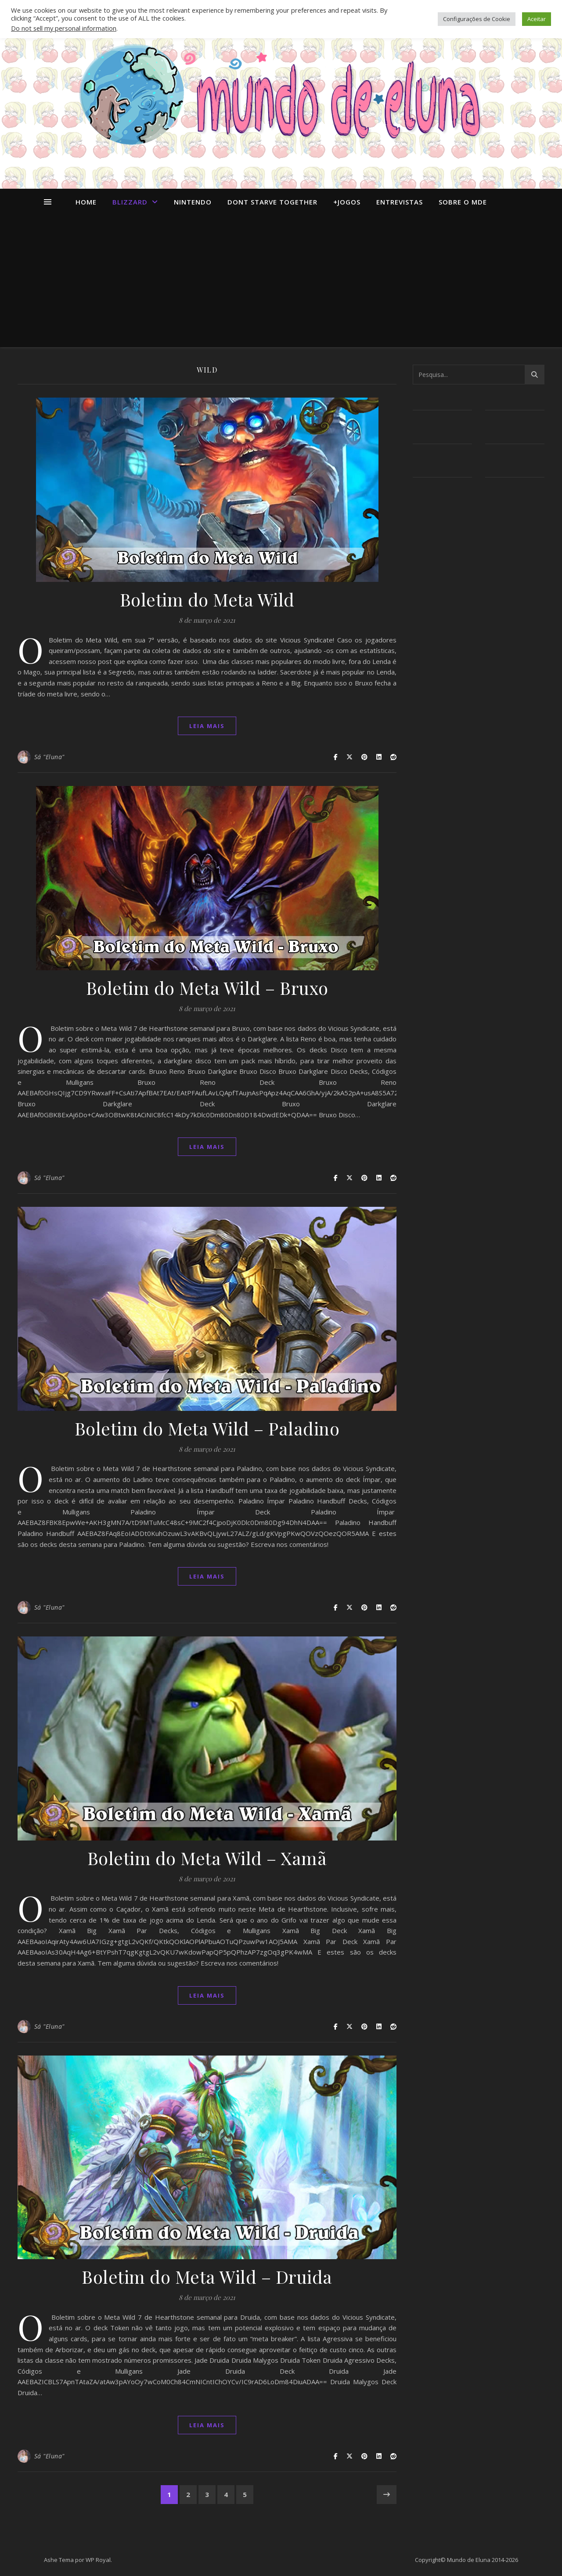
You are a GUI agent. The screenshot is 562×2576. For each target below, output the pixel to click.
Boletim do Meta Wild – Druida (207, 2276)
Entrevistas (399, 201)
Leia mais (207, 726)
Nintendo (193, 201)
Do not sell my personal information (63, 28)
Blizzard (130, 201)
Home (86, 201)
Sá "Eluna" (49, 757)
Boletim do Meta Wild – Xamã (207, 1857)
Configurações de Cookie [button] (476, 19)
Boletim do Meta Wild (207, 599)
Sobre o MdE (463, 201)
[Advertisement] (281, 281)
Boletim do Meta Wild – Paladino (207, 1428)
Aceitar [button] (536, 19)
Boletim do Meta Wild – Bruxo (207, 987)
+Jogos (346, 201)
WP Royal (98, 2560)
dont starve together (272, 201)
